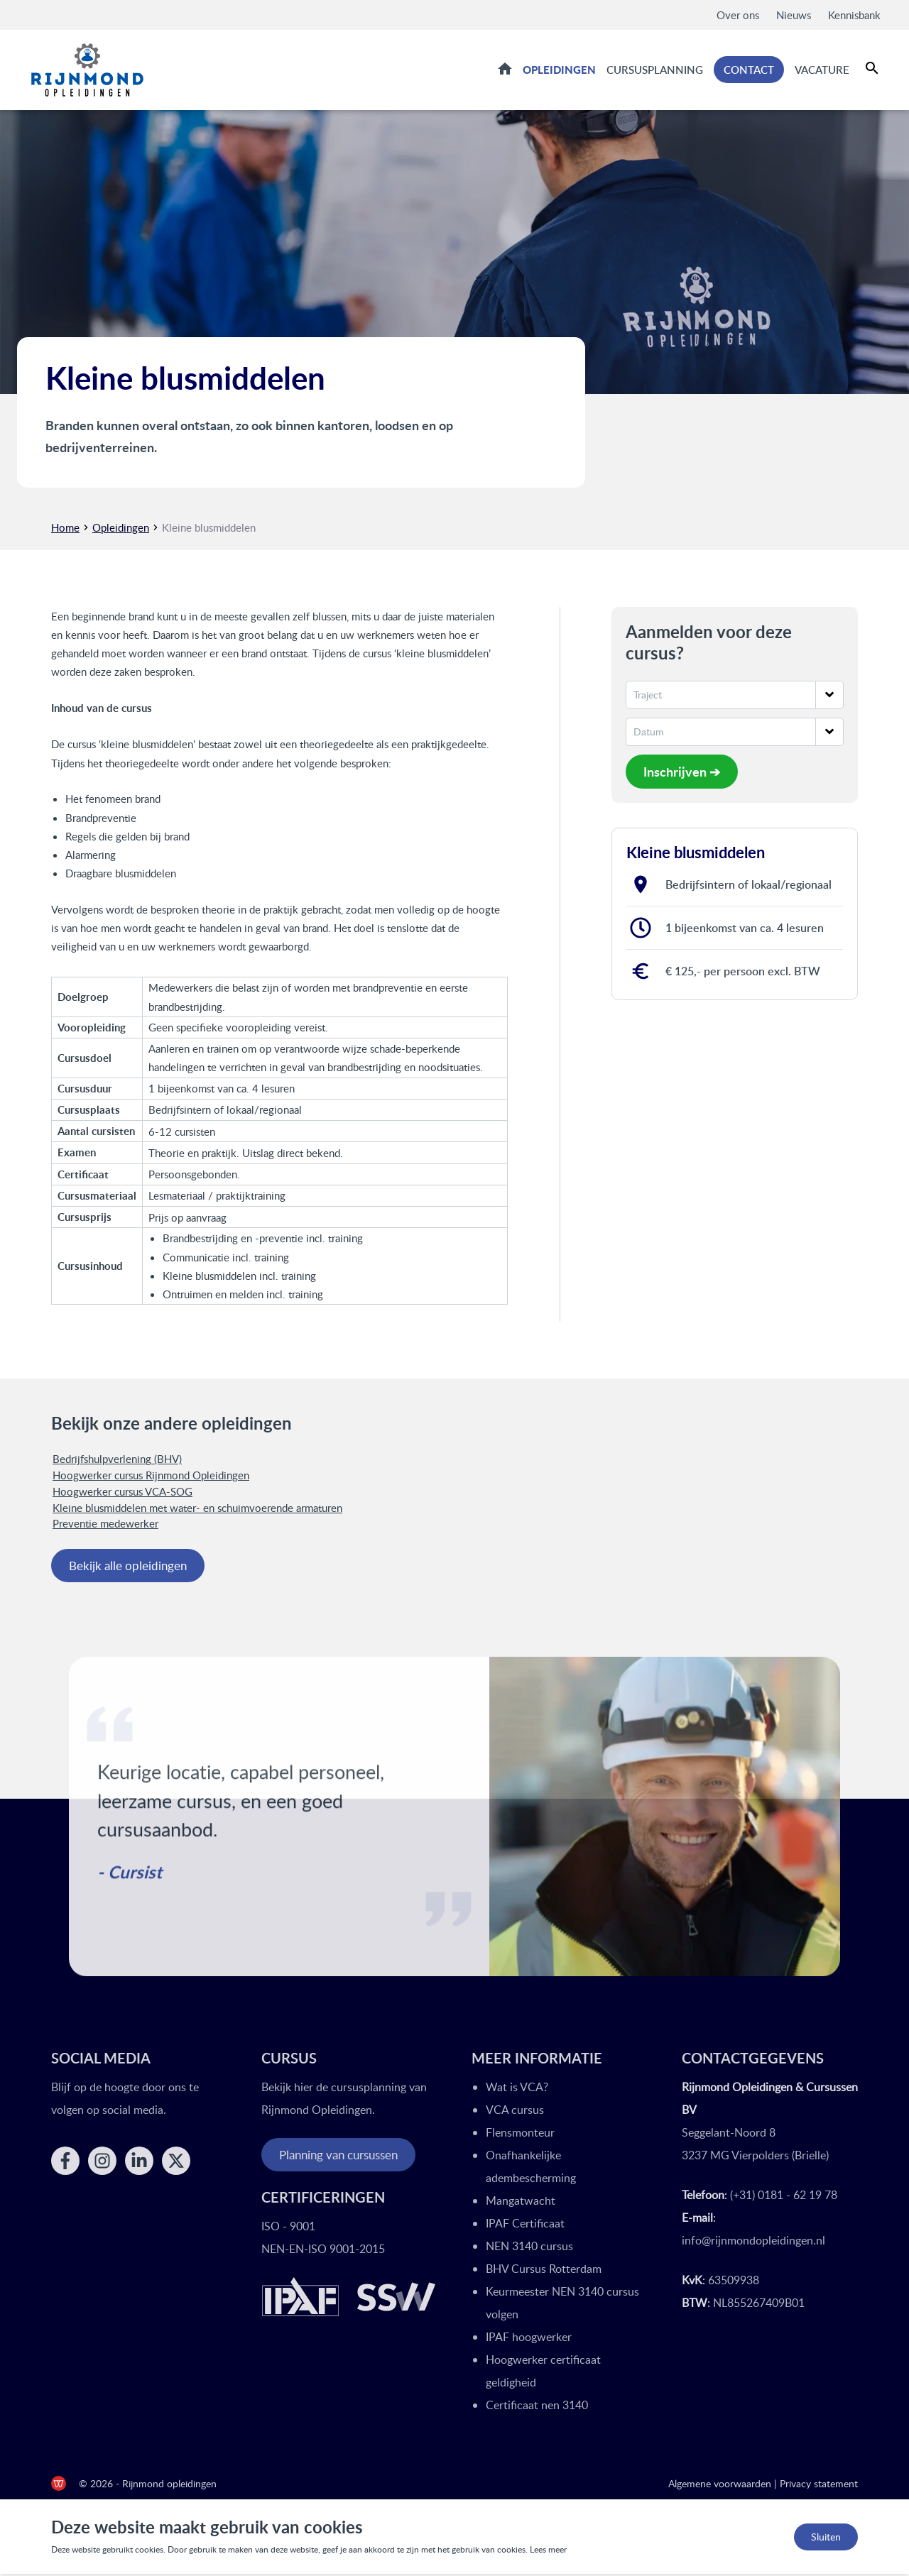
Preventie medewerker (105, 1525)
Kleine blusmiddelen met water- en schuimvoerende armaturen (197, 1509)
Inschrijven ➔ (681, 773)
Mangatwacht (520, 2202)
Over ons (738, 15)
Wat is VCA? (517, 2089)
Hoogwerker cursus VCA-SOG (122, 1493)
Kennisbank (854, 15)
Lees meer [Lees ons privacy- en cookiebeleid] (548, 2551)
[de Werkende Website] (58, 2485)
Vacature (822, 70)
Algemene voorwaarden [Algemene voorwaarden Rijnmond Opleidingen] (719, 2485)
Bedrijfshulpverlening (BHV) (117, 1461)
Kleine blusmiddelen (209, 529)
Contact (749, 71)
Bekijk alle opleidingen (128, 1568)
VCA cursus (515, 2112)
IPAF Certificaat (525, 2225)
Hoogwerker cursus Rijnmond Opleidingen (151, 1477)
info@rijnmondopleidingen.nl (753, 2242)
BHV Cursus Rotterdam (544, 2271)
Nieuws (793, 15)
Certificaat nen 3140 (537, 2407)
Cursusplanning (654, 70)
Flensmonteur (520, 2134)
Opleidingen (559, 70)
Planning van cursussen (338, 2157)
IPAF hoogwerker (529, 2339)
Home (505, 69)
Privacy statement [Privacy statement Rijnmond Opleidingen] (819, 2485)
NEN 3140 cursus (529, 2248)
